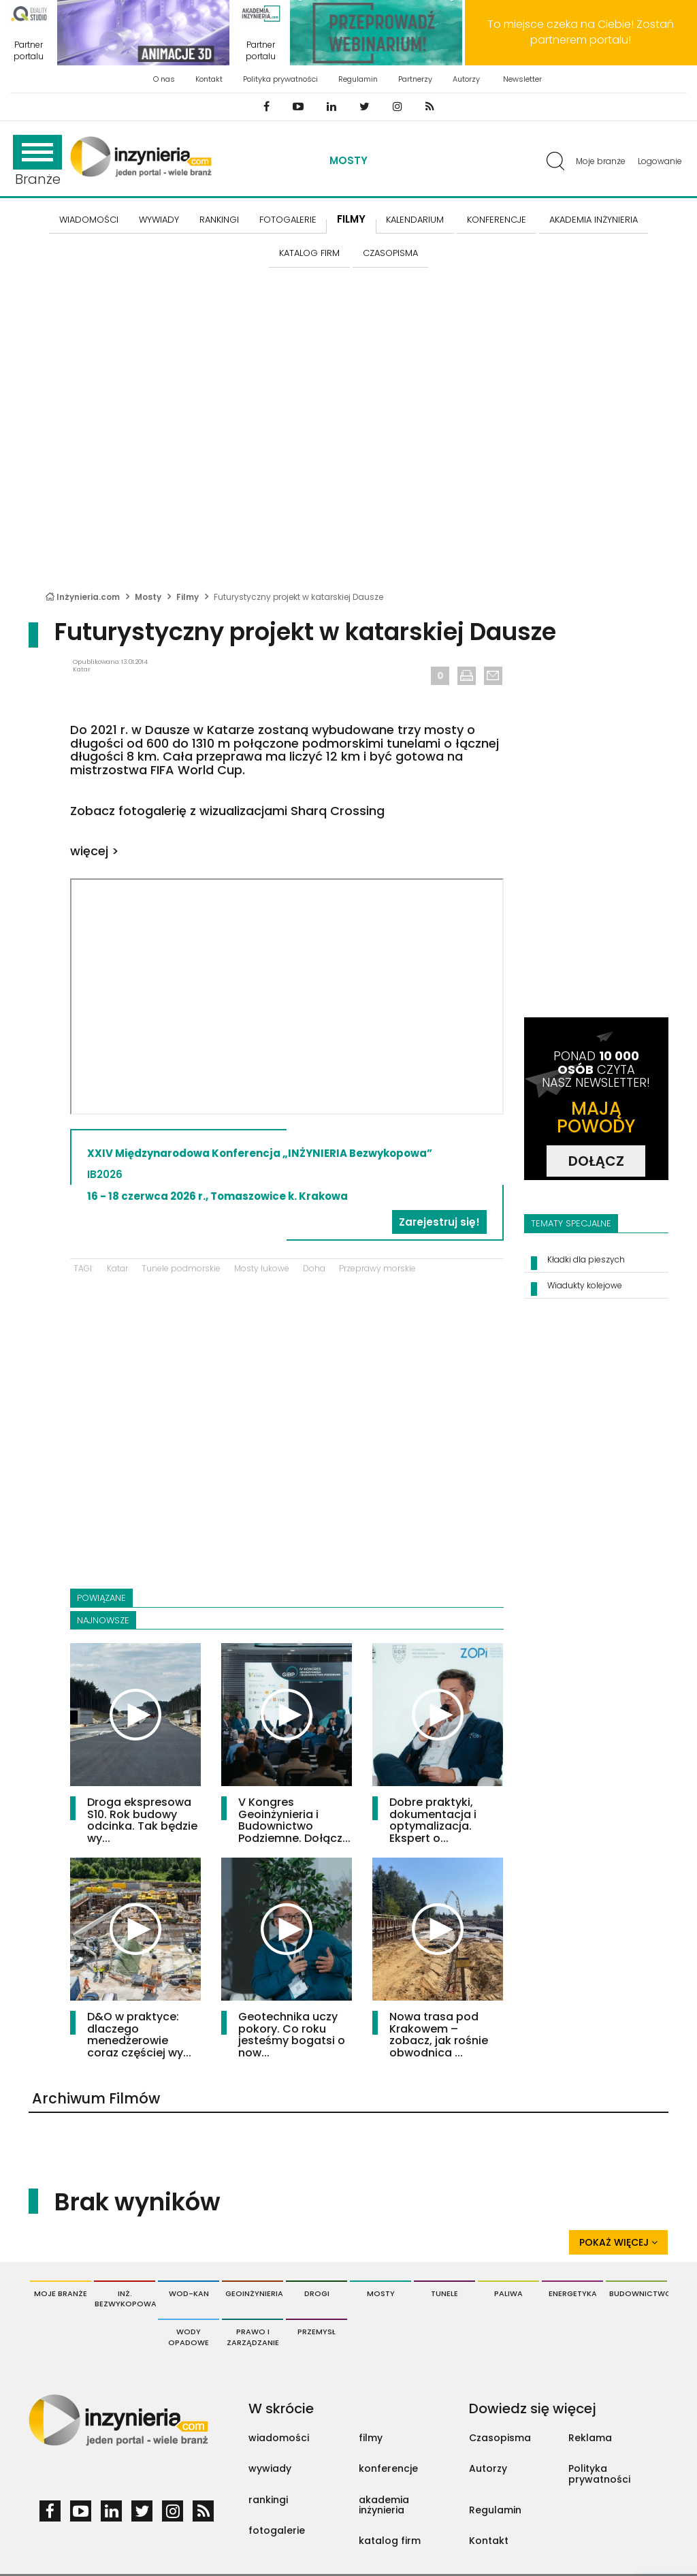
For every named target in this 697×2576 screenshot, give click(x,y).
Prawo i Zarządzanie (253, 2337)
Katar (117, 1268)
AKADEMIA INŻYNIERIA (593, 219)
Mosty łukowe (261, 1268)
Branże (37, 162)
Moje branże (601, 161)
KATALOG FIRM (309, 253)
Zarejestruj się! (439, 1222)
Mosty (348, 160)
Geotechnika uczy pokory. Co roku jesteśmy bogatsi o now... (291, 2035)
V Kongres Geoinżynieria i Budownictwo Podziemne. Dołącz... (294, 1820)
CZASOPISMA (390, 253)
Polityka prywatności (280, 79)
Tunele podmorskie (181, 1268)
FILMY (351, 219)
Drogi (316, 2293)
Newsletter (522, 79)
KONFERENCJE (496, 219)
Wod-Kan (189, 2293)
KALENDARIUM (415, 219)
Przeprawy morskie (377, 1268)
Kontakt (209, 79)
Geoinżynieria (254, 2293)
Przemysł (316, 2331)
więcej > (94, 850)
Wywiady (159, 219)
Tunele (444, 2293)
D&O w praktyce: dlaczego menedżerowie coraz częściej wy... (139, 2035)
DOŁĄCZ (596, 1161)
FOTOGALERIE (288, 219)
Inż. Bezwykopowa (125, 2299)
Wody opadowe (188, 2337)
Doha (314, 1268)
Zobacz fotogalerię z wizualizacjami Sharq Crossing (227, 810)
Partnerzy (415, 79)
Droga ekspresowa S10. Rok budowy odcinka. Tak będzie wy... (142, 1820)
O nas (164, 79)
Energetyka (573, 2293)
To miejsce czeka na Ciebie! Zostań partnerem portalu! (580, 32)
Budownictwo (638, 2293)
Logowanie (660, 161)
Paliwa (508, 2293)
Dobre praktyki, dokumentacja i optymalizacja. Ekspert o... (432, 1820)
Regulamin (358, 79)
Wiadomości (88, 219)
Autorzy (466, 79)
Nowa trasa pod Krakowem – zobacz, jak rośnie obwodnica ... (438, 2035)
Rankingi (219, 219)
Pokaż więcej (618, 2242)
